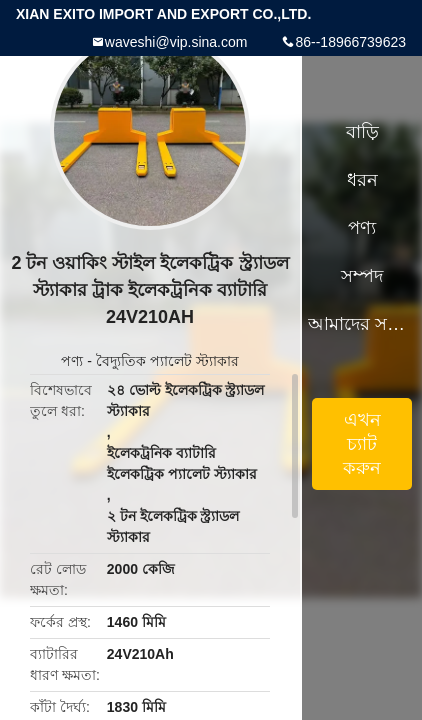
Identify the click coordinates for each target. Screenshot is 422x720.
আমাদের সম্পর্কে (362, 324)
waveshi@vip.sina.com (176, 42)
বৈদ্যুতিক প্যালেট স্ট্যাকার (167, 361)
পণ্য (72, 361)
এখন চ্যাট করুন (362, 444)
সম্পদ (362, 276)
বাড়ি (362, 132)
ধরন (362, 180)
